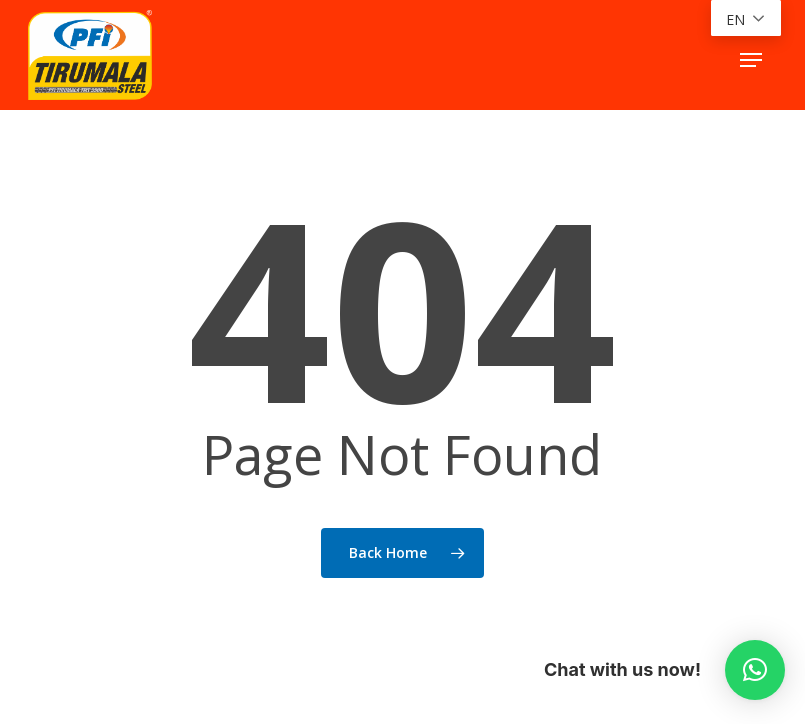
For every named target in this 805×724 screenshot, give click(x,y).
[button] (751, 60)
